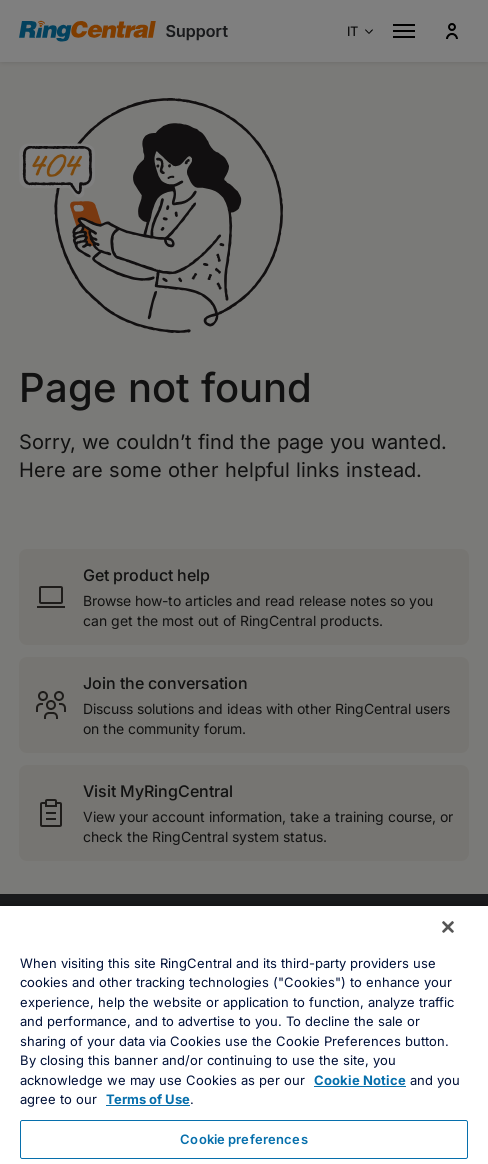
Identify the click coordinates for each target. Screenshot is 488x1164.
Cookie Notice (360, 1080)
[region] (244, 1035)
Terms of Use (148, 1099)
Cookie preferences (243, 1139)
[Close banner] (448, 927)
